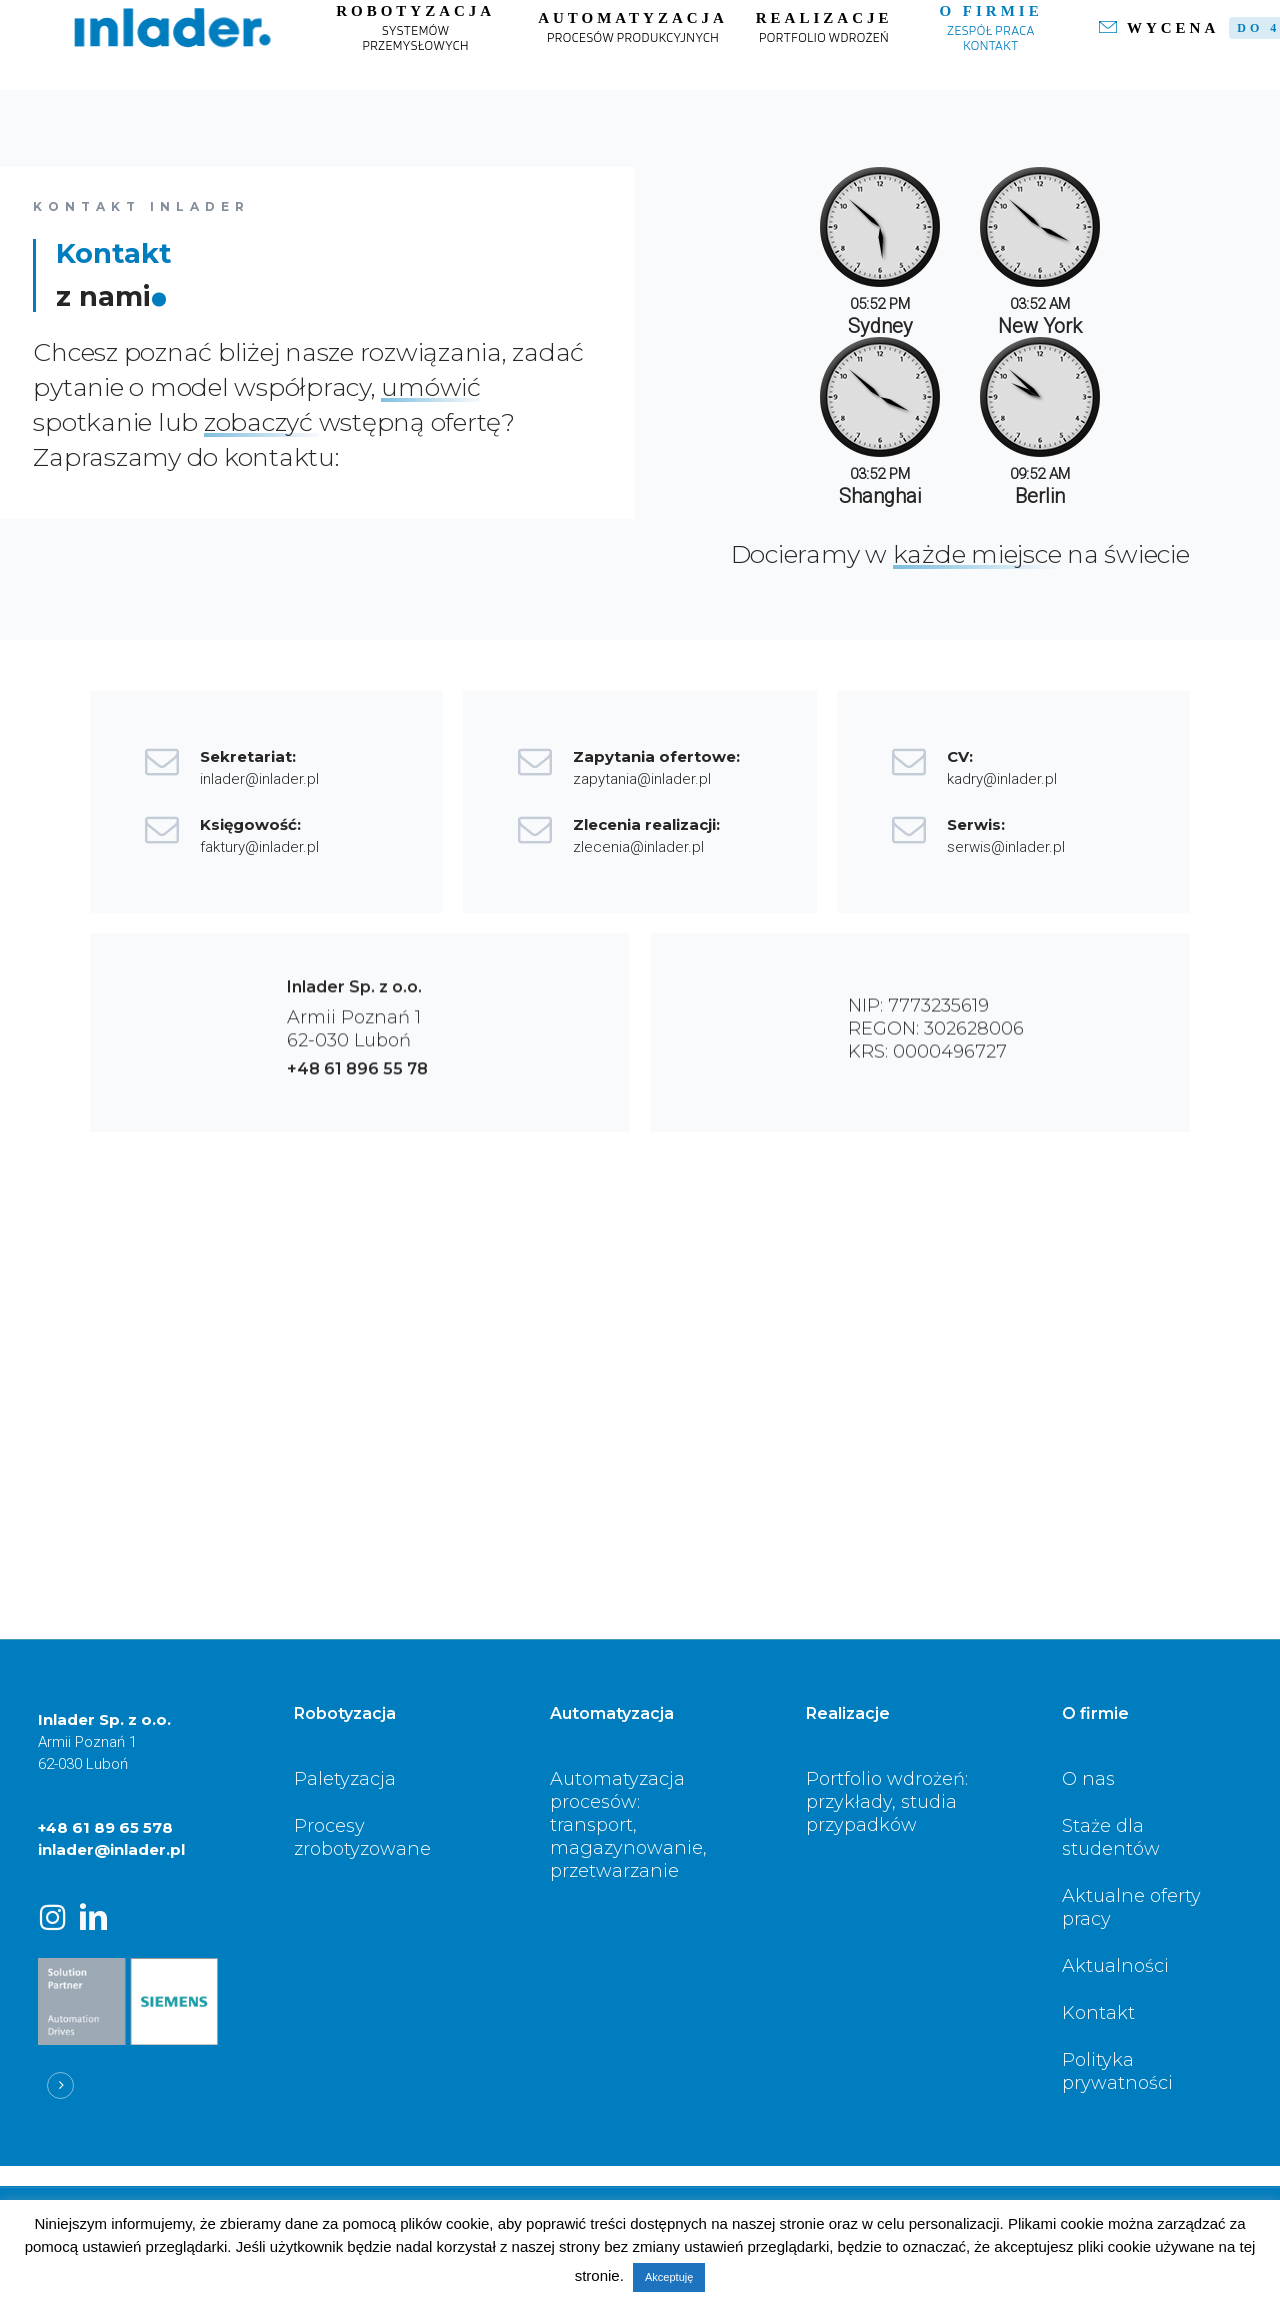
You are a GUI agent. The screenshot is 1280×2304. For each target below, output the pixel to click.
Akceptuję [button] (669, 2277)
